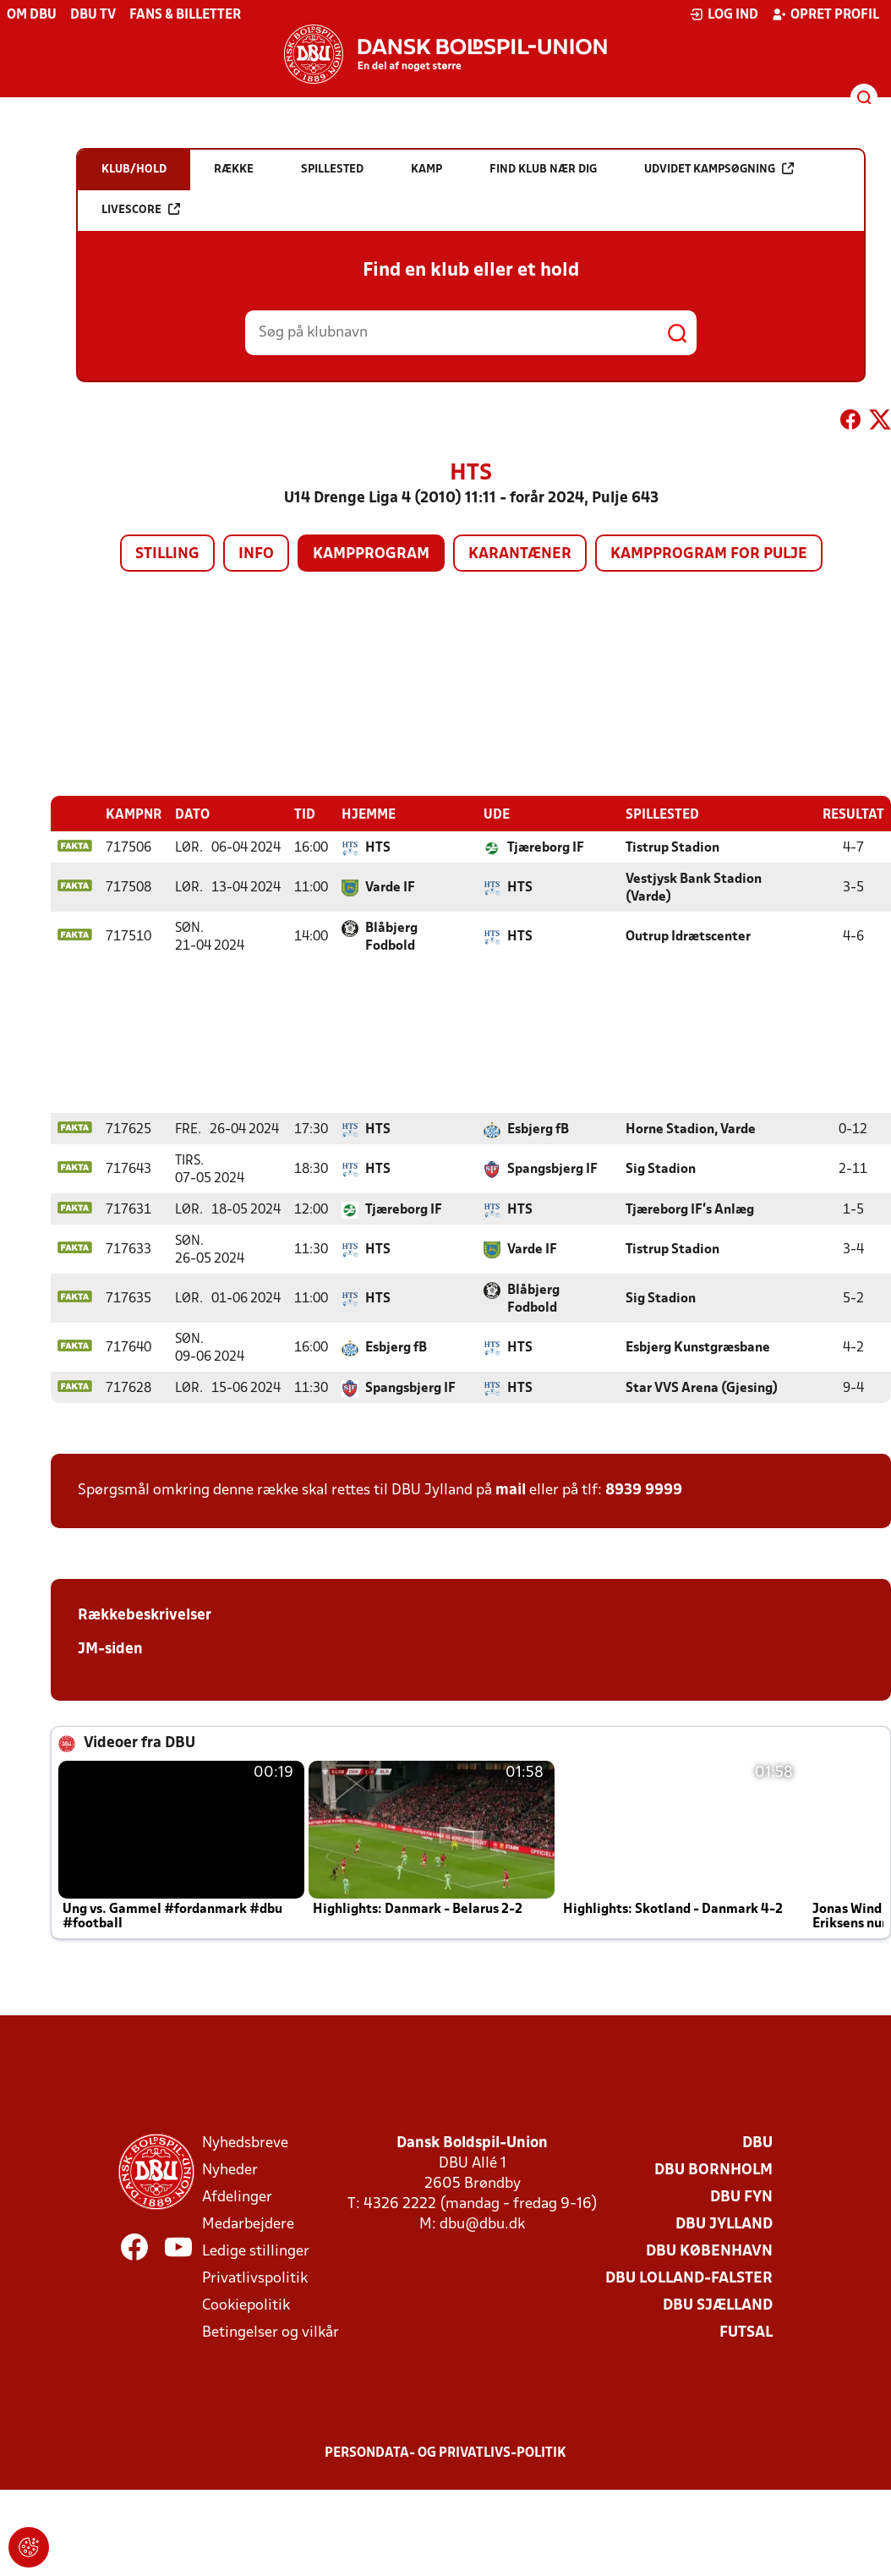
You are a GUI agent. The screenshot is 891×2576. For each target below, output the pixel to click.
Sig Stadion (661, 1169)
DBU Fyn (741, 2197)
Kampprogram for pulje (708, 554)
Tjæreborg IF (545, 847)
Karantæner (519, 554)
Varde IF (390, 887)
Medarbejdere (248, 2224)
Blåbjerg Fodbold (391, 936)
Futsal (746, 2332)
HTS (378, 847)
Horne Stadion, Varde (691, 1129)
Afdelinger (237, 2197)
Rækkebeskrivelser (144, 1615)
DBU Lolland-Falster (689, 2278)
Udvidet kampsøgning (719, 168)
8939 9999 (643, 1490)
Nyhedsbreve (245, 2142)
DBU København (709, 2251)
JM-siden (110, 1649)
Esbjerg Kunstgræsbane (698, 1347)
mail (510, 1490)
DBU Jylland (724, 2224)
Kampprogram (371, 554)
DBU (757, 2142)
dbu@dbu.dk (482, 2224)
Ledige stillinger (255, 2251)
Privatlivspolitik (255, 2278)
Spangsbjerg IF (552, 1169)
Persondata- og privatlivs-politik (445, 2452)
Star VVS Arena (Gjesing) (702, 1388)
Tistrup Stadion (672, 847)
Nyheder (230, 2169)
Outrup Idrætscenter (688, 936)
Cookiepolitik (246, 2305)
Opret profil (825, 14)
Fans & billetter (185, 15)
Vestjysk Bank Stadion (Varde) (694, 887)
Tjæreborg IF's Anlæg (690, 1209)
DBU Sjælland (718, 2305)
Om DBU (32, 15)
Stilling (167, 554)
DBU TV (93, 15)
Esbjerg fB (538, 1129)
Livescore (140, 209)
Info (256, 554)
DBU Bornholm (713, 2169)
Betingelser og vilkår (270, 2332)
